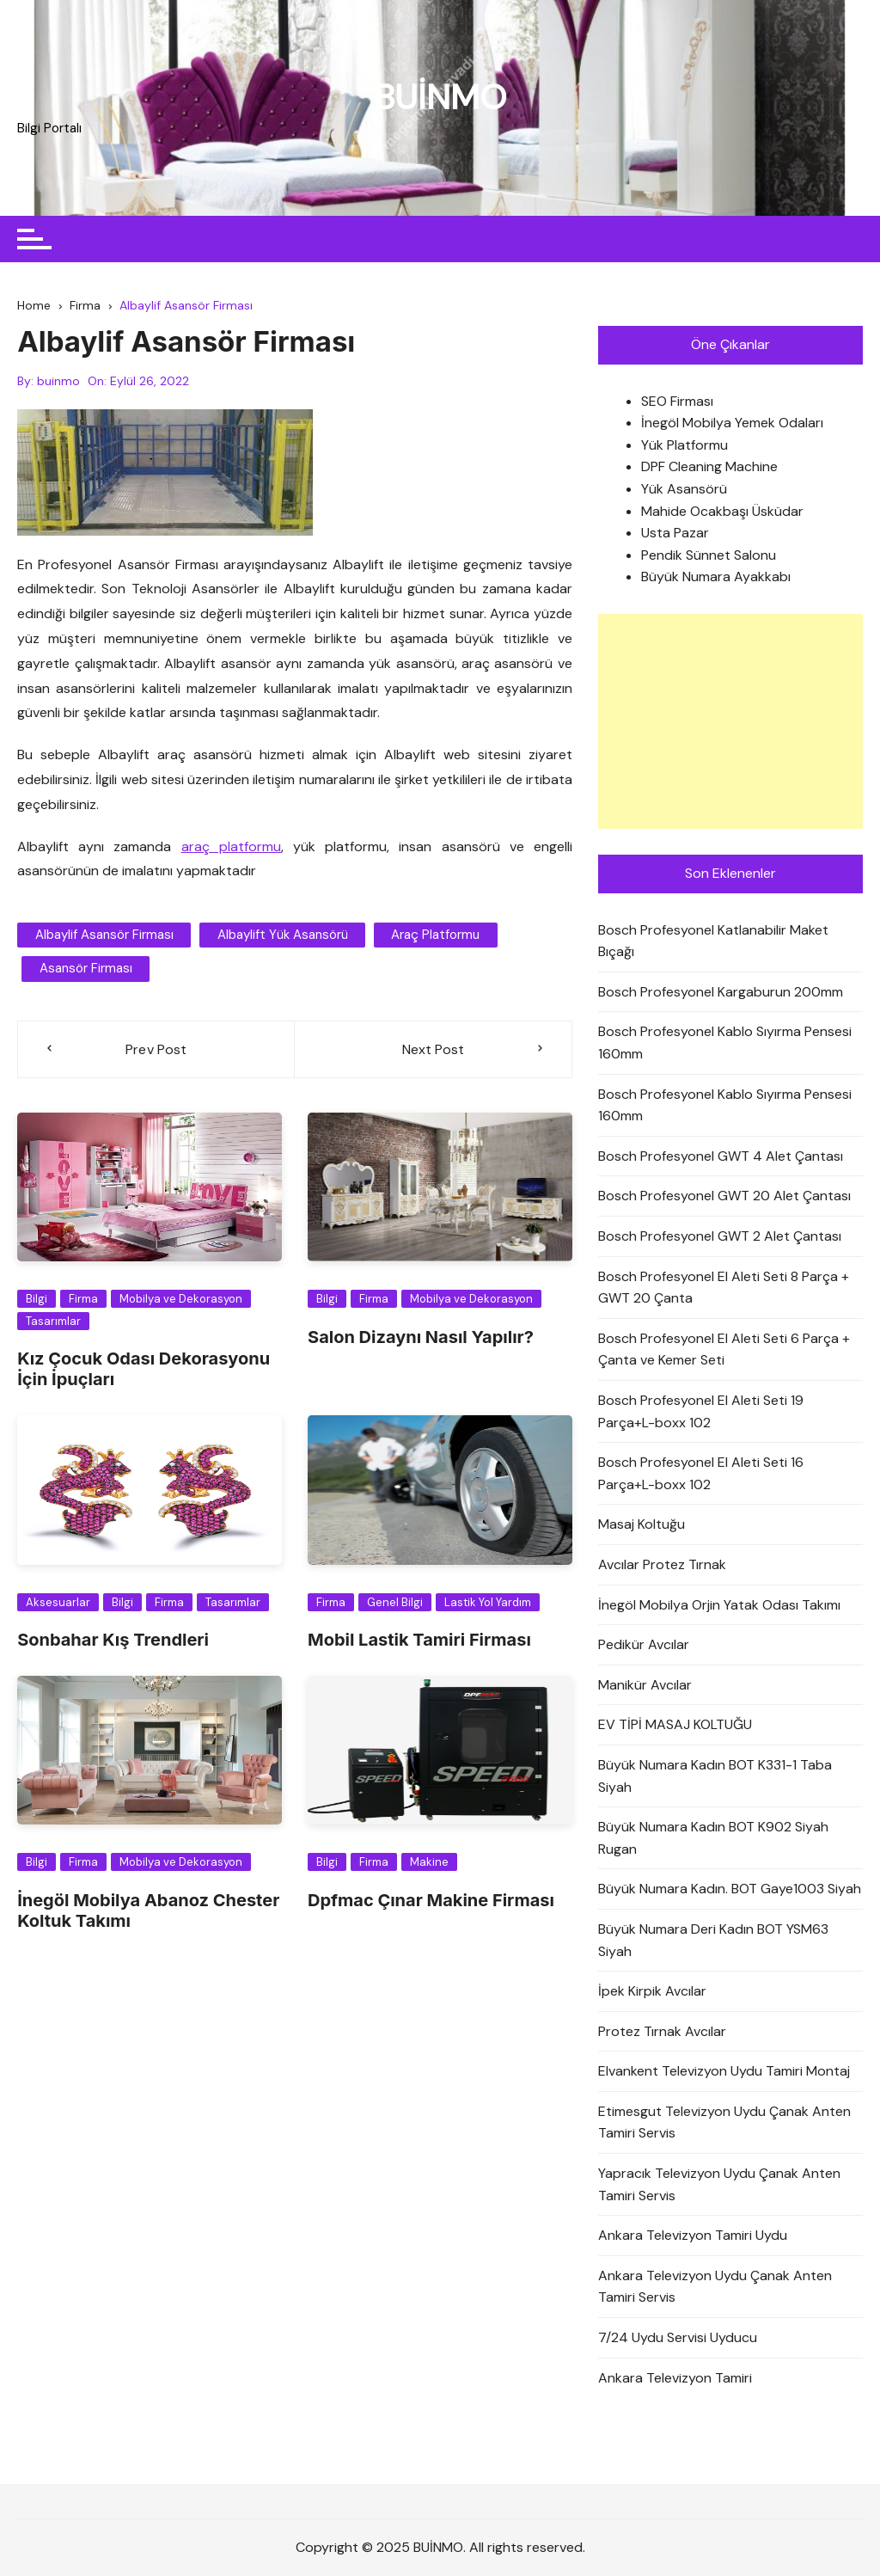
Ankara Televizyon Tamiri (675, 2378)
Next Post (433, 1049)
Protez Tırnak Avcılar (662, 2031)
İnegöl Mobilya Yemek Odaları (732, 423)
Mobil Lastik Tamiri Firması (419, 1639)
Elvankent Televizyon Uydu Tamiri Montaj (724, 2072)
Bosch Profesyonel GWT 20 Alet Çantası (724, 1196)
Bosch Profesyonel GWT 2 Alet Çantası (719, 1236)
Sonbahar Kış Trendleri (113, 1639)
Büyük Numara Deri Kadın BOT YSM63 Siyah (713, 1940)
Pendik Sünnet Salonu (708, 555)
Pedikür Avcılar (643, 1645)
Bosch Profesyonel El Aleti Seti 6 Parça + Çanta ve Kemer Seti (724, 1349)
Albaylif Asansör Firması (103, 935)
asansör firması (85, 969)
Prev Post (156, 1049)
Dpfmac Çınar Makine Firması (431, 1900)
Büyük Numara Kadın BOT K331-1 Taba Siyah (715, 1776)
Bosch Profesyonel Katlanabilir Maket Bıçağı (713, 941)
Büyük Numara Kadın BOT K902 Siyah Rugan (713, 1839)
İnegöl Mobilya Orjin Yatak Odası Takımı (719, 1605)
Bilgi (36, 1298)
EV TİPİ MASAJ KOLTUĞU (675, 1725)
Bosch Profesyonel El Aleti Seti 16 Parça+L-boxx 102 (701, 1474)
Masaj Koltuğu (641, 1525)
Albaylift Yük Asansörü (281, 935)
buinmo (58, 381)
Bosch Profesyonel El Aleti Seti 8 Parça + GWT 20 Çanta (723, 1287)
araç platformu (231, 846)
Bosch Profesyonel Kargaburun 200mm (720, 992)
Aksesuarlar (58, 1602)
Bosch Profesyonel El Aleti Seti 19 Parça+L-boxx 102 (701, 1411)
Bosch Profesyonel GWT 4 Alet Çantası (720, 1156)
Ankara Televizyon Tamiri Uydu (692, 2236)
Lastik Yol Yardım (487, 1602)
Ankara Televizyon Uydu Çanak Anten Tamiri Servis (715, 2286)
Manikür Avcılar (645, 1685)
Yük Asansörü (684, 489)
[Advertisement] (730, 721)
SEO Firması (677, 401)
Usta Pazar (675, 533)
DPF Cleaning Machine (709, 467)
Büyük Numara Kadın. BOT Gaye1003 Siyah (729, 1889)
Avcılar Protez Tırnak (662, 1564)
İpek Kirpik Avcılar (652, 1992)
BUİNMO (440, 96)
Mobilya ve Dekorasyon (180, 1298)
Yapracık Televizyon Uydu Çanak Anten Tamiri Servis (719, 2184)
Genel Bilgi (395, 1602)
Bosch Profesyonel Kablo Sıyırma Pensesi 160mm (725, 1043)
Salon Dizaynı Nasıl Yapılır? (421, 1337)
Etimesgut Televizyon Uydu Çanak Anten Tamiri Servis (724, 2122)
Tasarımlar (53, 1321)
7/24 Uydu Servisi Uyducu (677, 2337)
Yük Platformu (684, 445)
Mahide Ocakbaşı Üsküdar (722, 511)
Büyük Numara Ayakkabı (716, 577)
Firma (83, 1298)
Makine (429, 1862)
